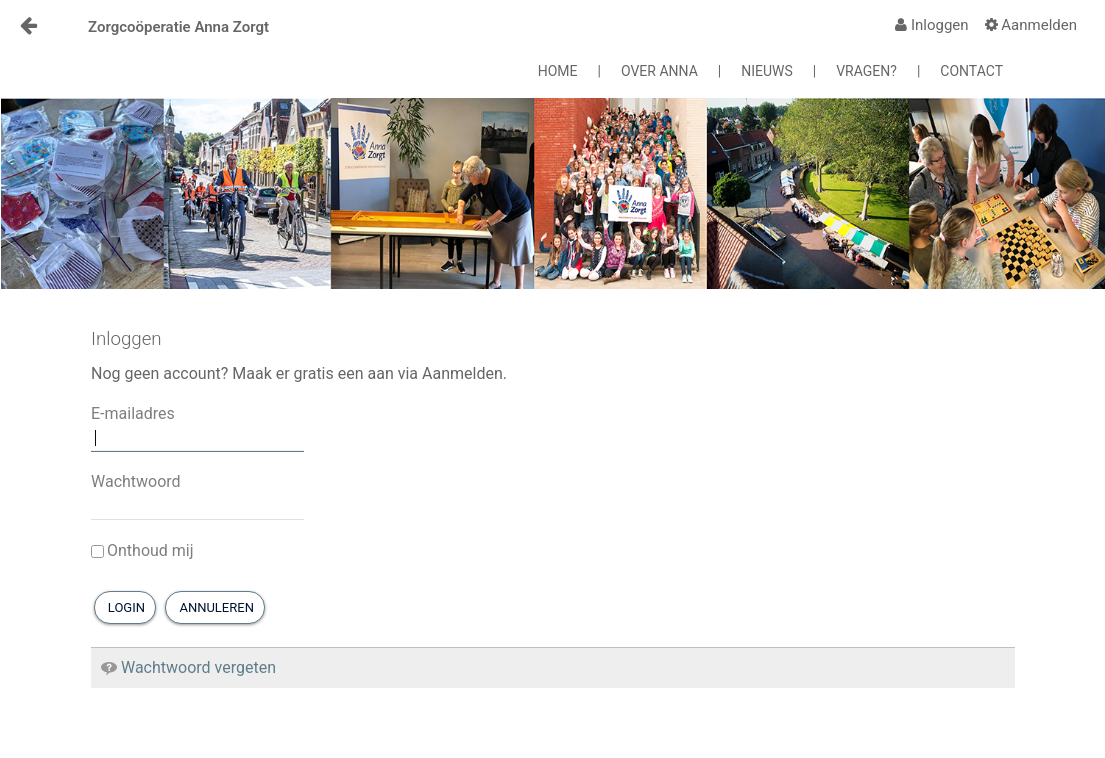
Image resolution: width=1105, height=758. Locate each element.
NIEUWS (767, 71)
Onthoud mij (142, 550)
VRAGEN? (866, 71)
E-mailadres (133, 413)
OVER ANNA (659, 71)
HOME (558, 71)
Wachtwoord (136, 481)
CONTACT (971, 71)
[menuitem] (931, 25)
